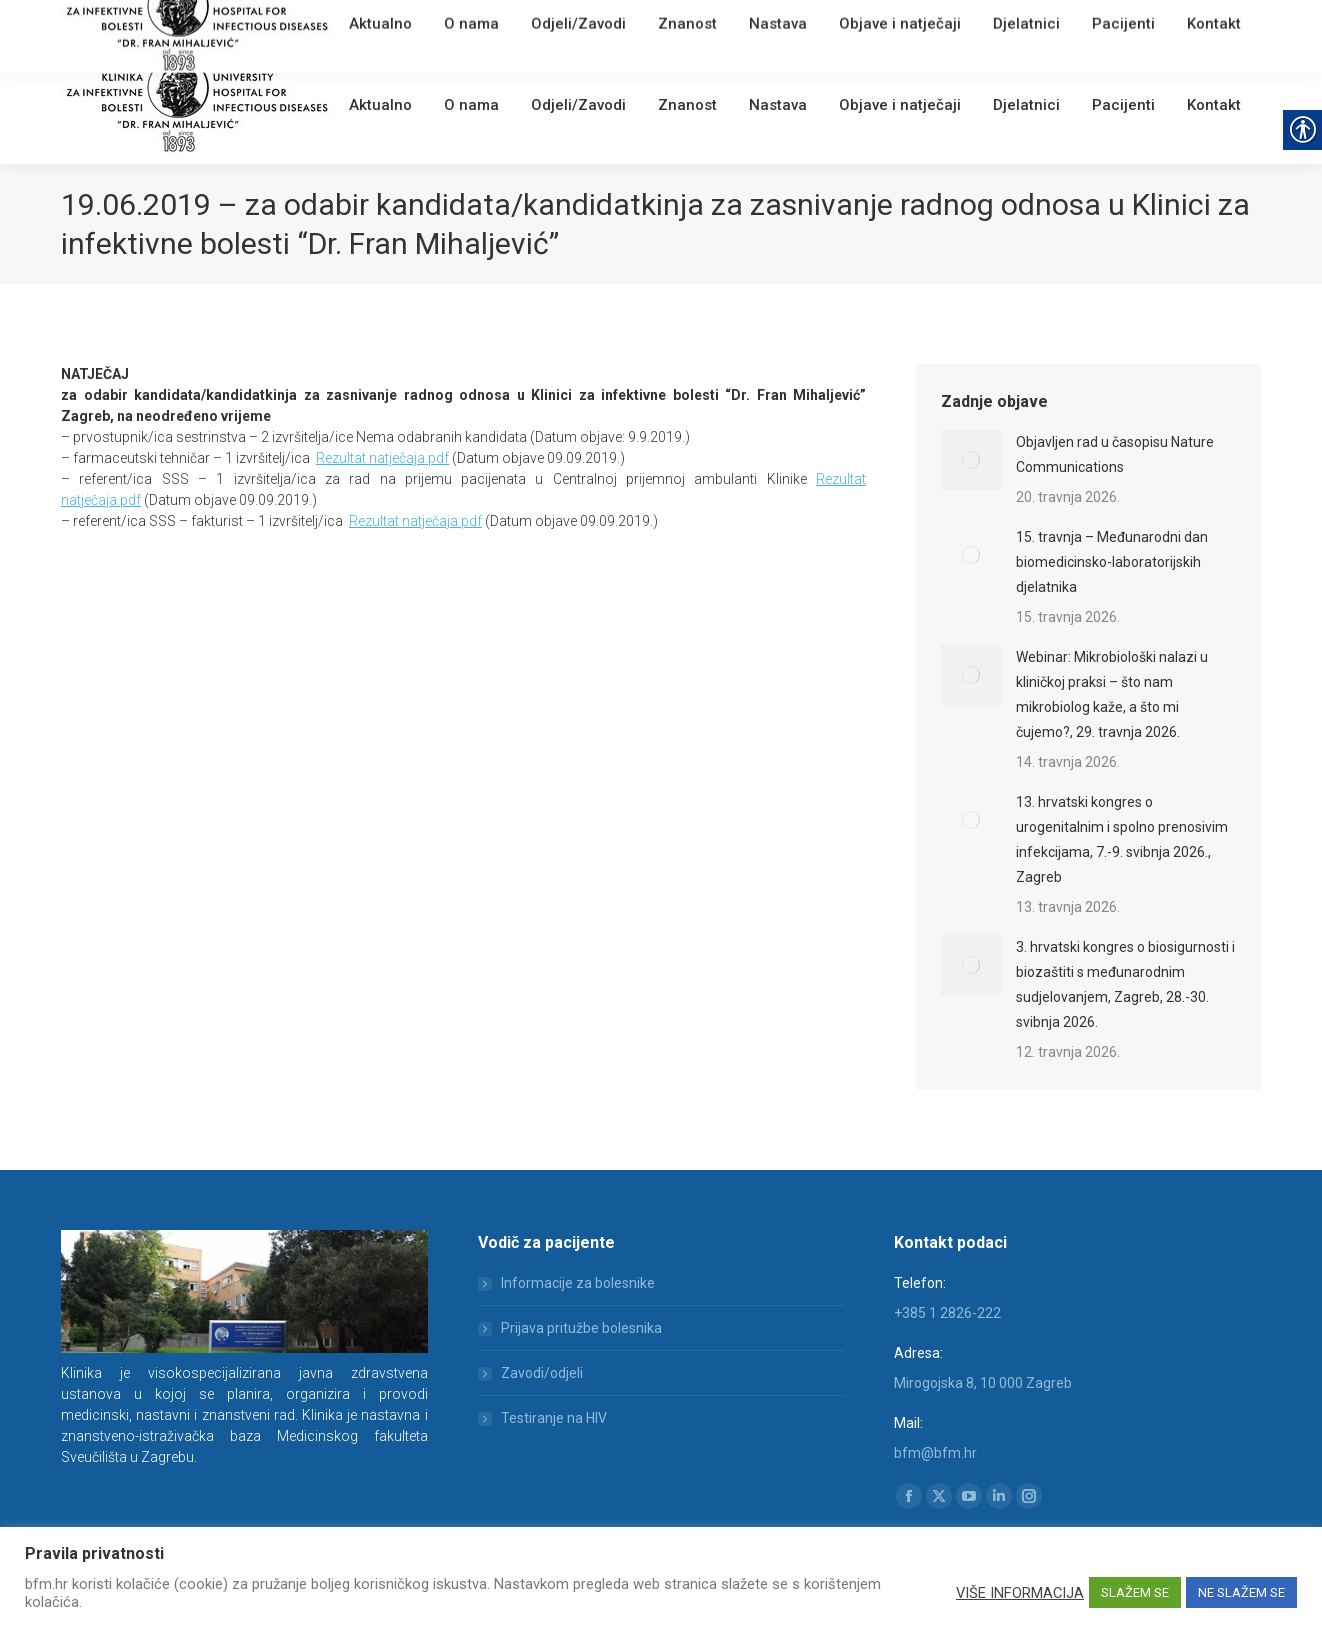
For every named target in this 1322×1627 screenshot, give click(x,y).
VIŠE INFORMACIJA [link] (1020, 1593)
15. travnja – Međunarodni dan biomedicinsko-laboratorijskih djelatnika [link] (1112, 562)
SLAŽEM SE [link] (1135, 1592)
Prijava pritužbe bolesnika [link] (581, 1328)
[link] (356, 24)
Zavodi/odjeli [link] (542, 1373)
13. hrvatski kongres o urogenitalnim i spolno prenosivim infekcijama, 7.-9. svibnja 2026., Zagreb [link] (1122, 839)
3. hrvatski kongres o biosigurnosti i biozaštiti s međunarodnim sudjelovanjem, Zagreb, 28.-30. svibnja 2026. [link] (1125, 984)
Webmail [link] (400, 24)
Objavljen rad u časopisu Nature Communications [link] (1115, 454)
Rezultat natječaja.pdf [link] (382, 458)
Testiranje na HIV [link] (554, 1418)
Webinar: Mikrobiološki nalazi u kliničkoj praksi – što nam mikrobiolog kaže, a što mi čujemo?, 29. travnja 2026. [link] (1112, 694)
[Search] (1141, 22)
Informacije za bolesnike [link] (578, 1283)
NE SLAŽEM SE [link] (1241, 1592)
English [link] (456, 24)
